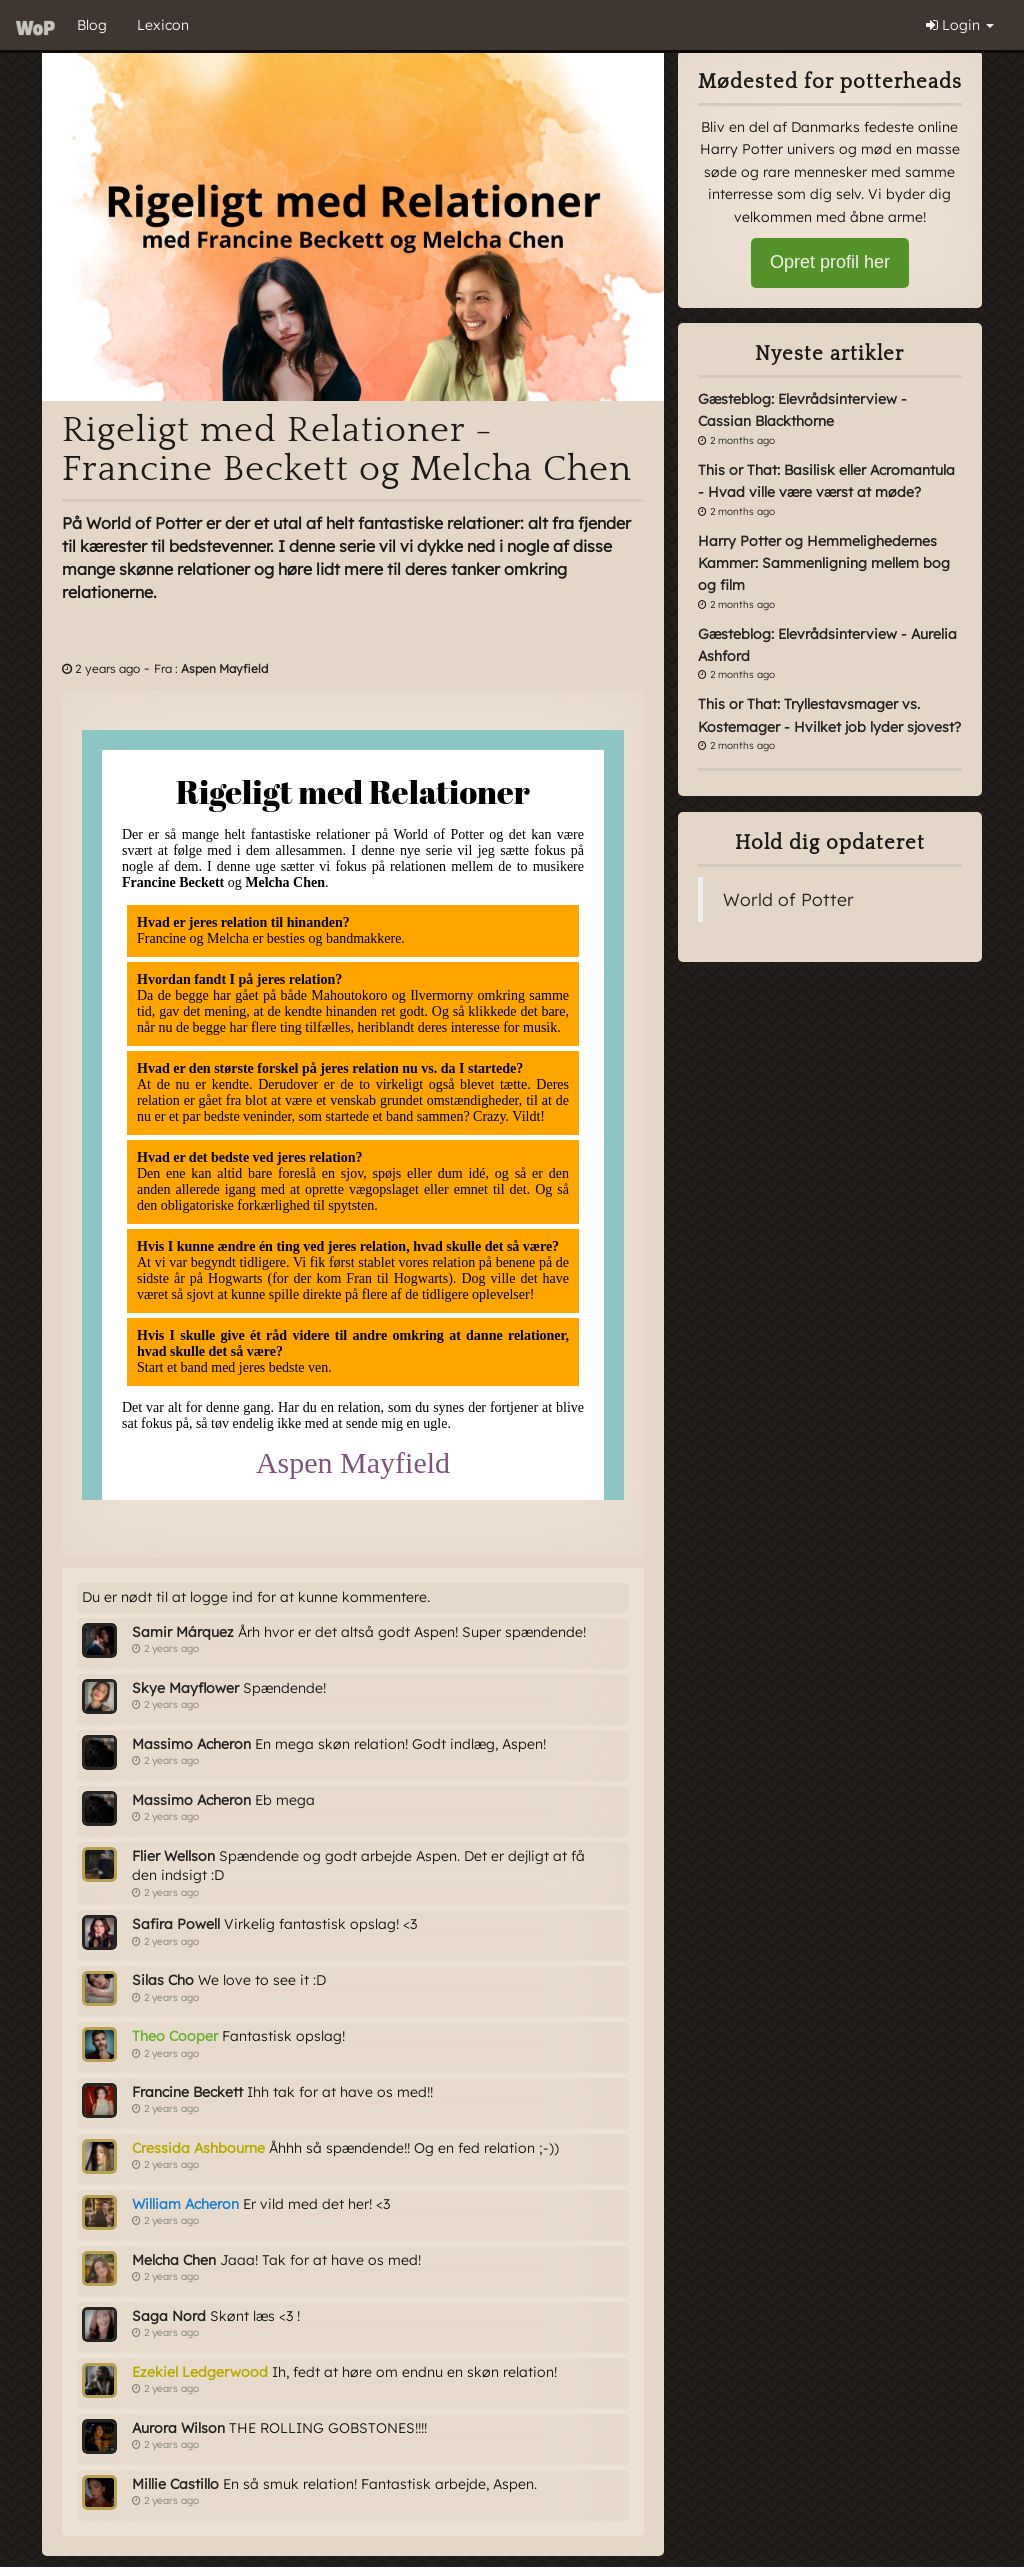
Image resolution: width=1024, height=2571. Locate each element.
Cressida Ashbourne (198, 2148)
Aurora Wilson (178, 2428)
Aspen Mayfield (224, 668)
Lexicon (163, 25)
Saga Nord (169, 2316)
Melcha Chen (174, 2260)
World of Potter (788, 899)
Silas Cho (163, 1980)
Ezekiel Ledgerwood (200, 2372)
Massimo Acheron (191, 1744)
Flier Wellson (173, 1856)
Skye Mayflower (185, 1688)
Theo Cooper (175, 2036)
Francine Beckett (187, 2092)
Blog (92, 25)
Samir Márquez (183, 1632)
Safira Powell (176, 1924)
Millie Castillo (175, 2484)
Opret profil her (830, 262)
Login (960, 25)
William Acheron (185, 2204)
